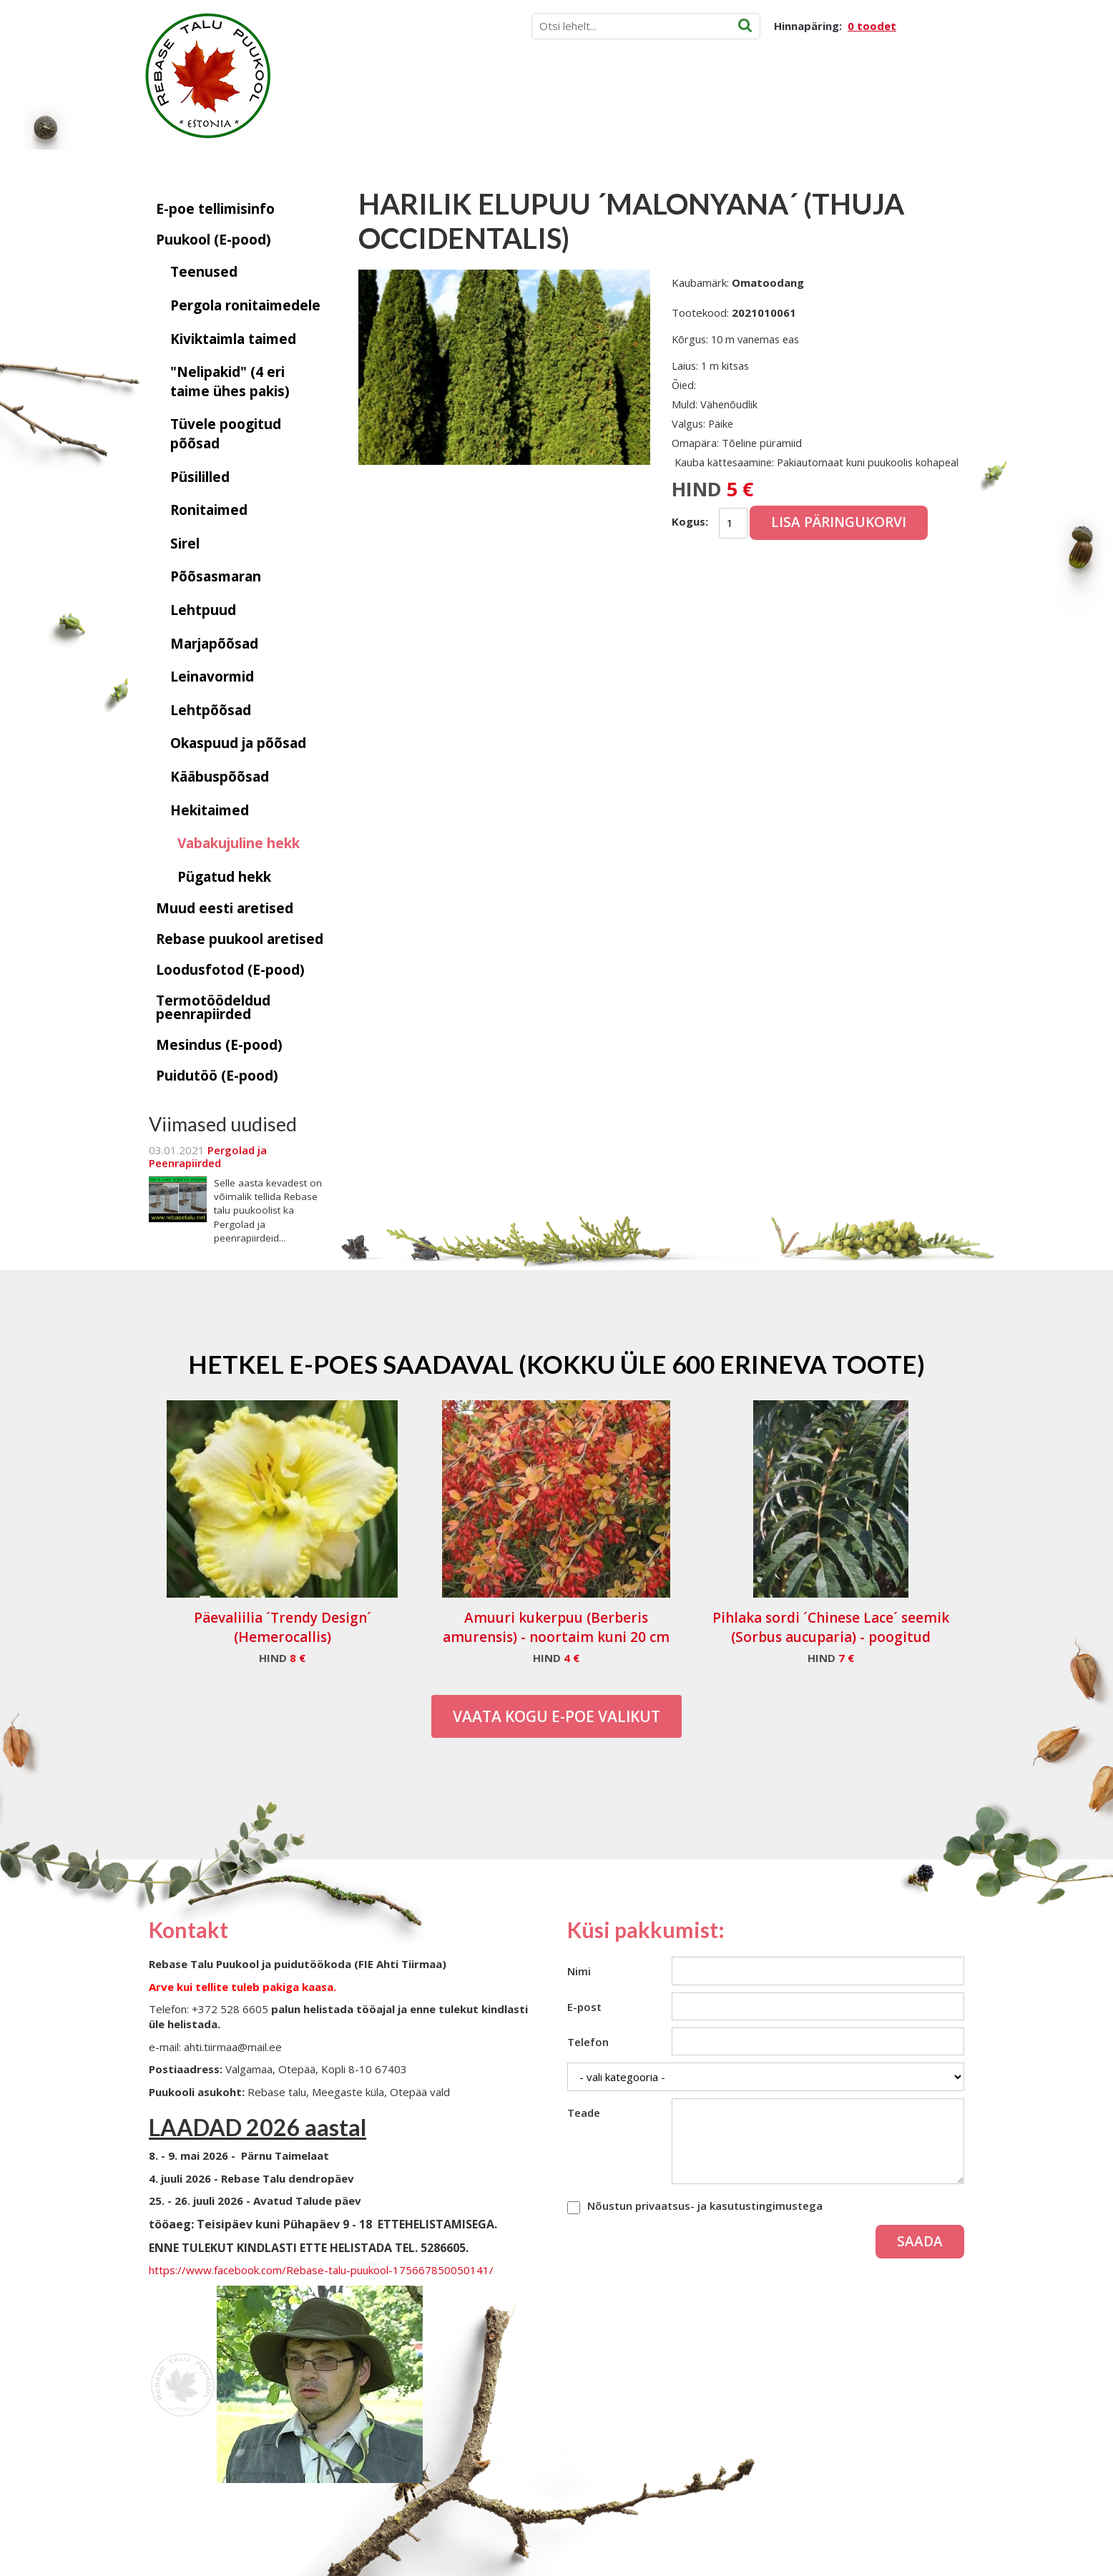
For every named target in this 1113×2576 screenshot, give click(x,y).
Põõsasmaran (215, 576)
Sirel (185, 543)
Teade (583, 2112)
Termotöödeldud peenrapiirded (213, 1007)
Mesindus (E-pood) (219, 1045)
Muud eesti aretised (224, 908)
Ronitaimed (208, 510)
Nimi (579, 1971)
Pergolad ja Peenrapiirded (208, 1156)
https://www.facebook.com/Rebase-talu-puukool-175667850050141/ (321, 2270)
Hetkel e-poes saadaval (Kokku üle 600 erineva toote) (556, 1364)
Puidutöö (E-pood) (217, 1075)
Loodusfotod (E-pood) (230, 969)
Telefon (588, 2042)
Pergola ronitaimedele (245, 305)
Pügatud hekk (224, 876)
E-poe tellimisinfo (215, 209)
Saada (920, 2241)
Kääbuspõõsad (219, 776)
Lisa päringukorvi (838, 522)
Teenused (203, 271)
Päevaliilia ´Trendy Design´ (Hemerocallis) (282, 1627)
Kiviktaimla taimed (233, 339)
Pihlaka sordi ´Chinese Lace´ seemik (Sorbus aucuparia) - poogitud (830, 1627)
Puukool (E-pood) (213, 239)
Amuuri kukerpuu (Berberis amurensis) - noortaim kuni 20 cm (556, 1627)
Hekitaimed (209, 810)
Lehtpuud (203, 610)
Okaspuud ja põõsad (238, 743)
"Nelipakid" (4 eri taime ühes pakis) (230, 381)
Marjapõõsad (214, 643)
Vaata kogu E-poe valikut (556, 1716)
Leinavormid (212, 676)
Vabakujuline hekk (238, 843)
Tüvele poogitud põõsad (225, 434)
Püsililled (200, 477)
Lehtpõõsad (210, 710)
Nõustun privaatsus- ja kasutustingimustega (705, 2205)
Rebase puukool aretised (239, 939)
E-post (584, 2007)
